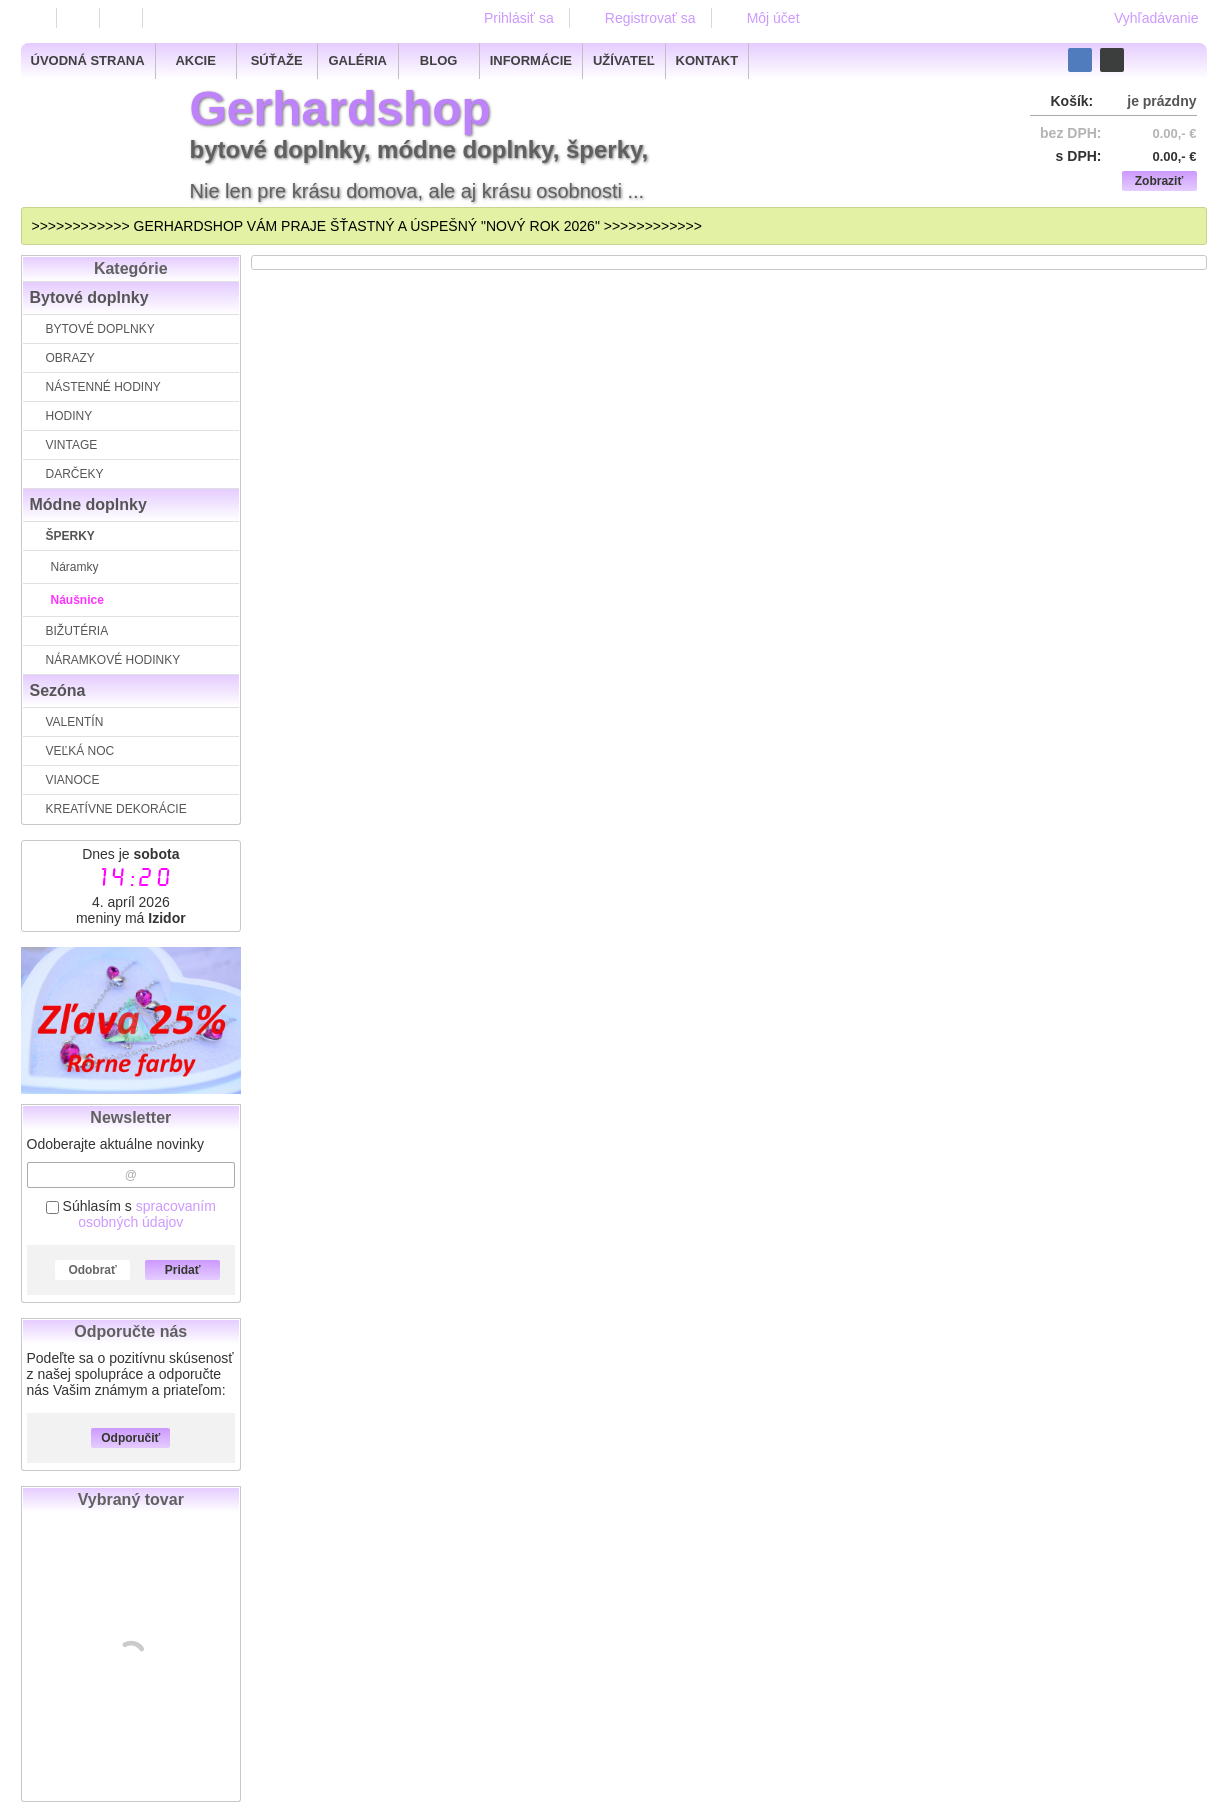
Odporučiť (130, 1438)
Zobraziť (1159, 181)
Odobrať (92, 1270)
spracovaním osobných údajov (147, 1214)
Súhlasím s (131, 1214)
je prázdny (1161, 101)
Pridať (183, 1270)
